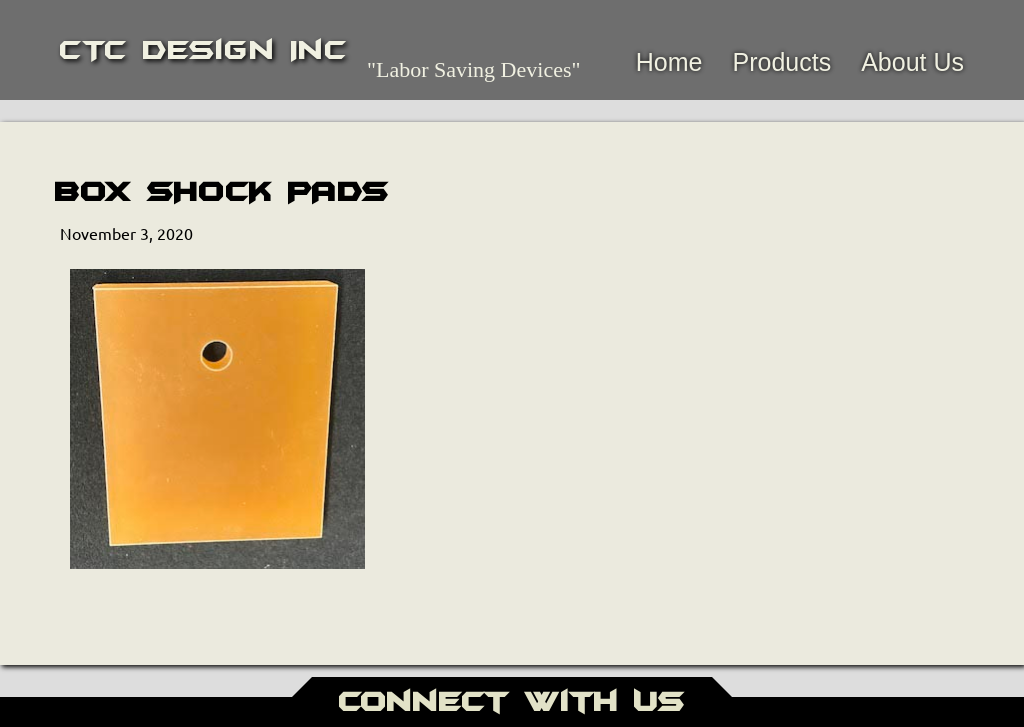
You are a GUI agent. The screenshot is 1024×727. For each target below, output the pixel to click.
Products (781, 62)
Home (669, 62)
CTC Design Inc (203, 50)
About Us (912, 62)
